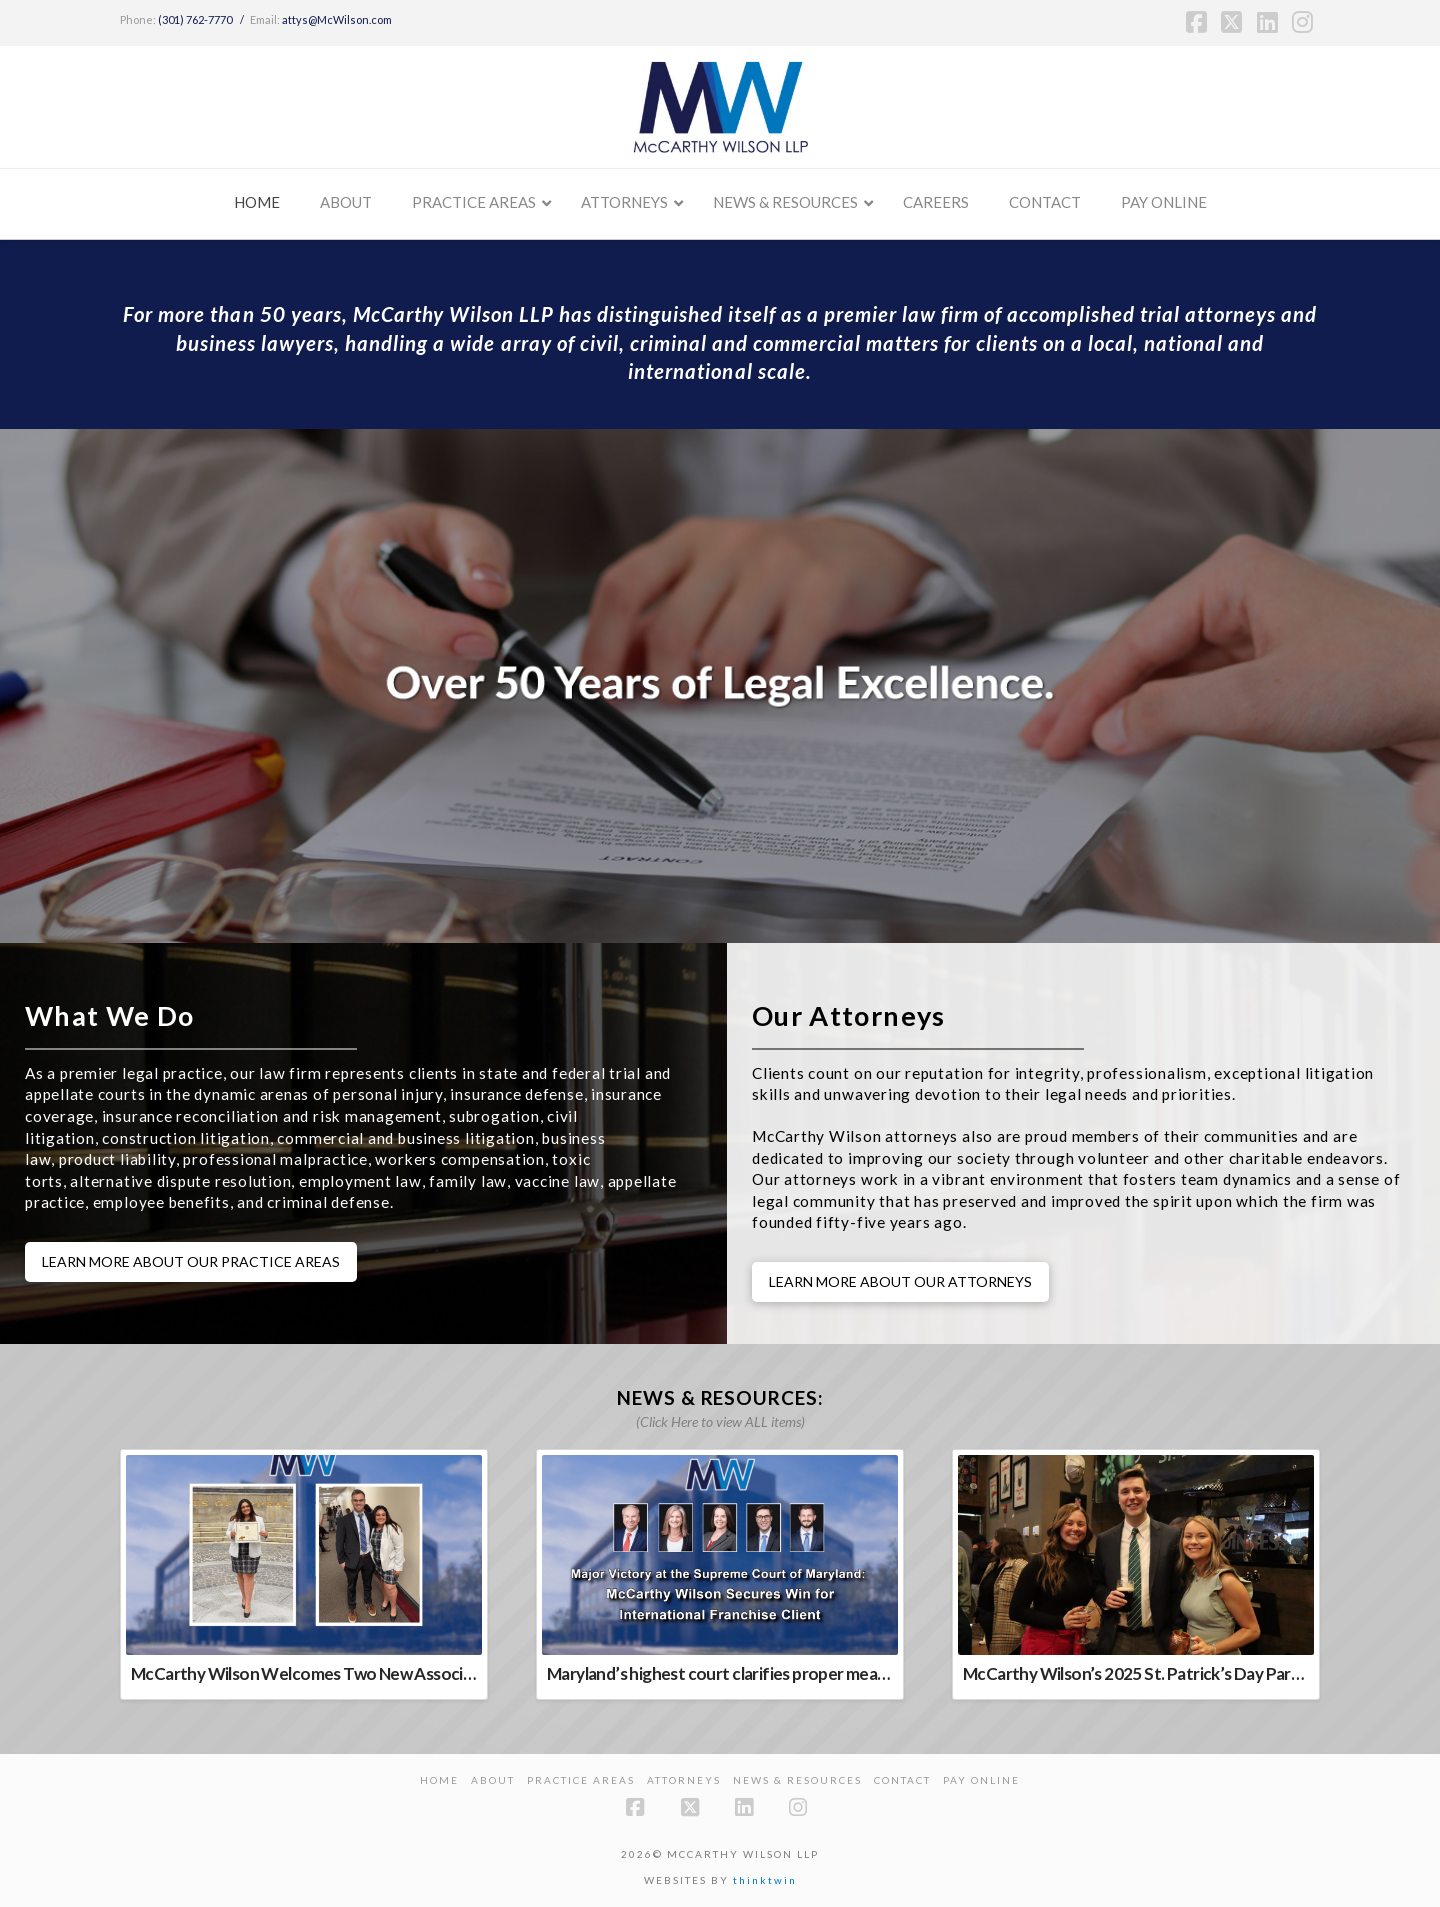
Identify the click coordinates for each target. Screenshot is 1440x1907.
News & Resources (797, 1780)
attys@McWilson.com (337, 19)
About (493, 1780)
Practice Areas (581, 1780)
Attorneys (684, 1780)
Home (439, 1780)
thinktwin (765, 1880)
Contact (902, 1780)
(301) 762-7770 (195, 19)
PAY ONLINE (981, 1780)
